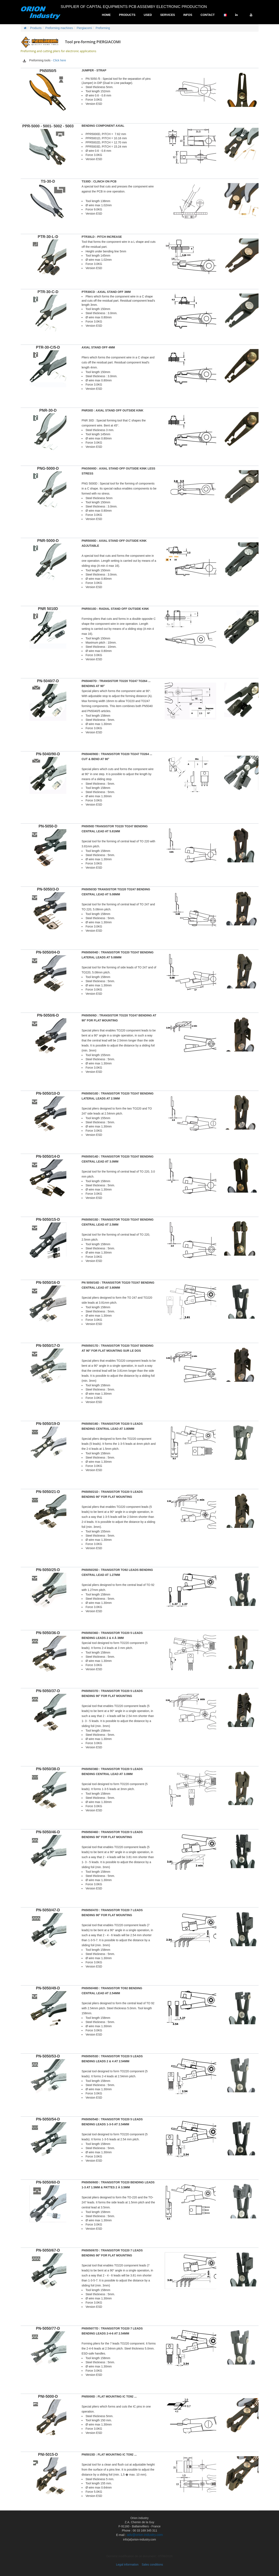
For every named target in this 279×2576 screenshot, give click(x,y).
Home (106, 14)
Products (127, 14)
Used (148, 14)
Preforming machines (59, 28)
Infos (187, 14)
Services (167, 14)
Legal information (127, 2564)
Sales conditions (152, 2564)
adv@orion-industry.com (145, 2535)
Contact (208, 14)
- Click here (58, 60)
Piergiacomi (84, 28)
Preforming (103, 28)
